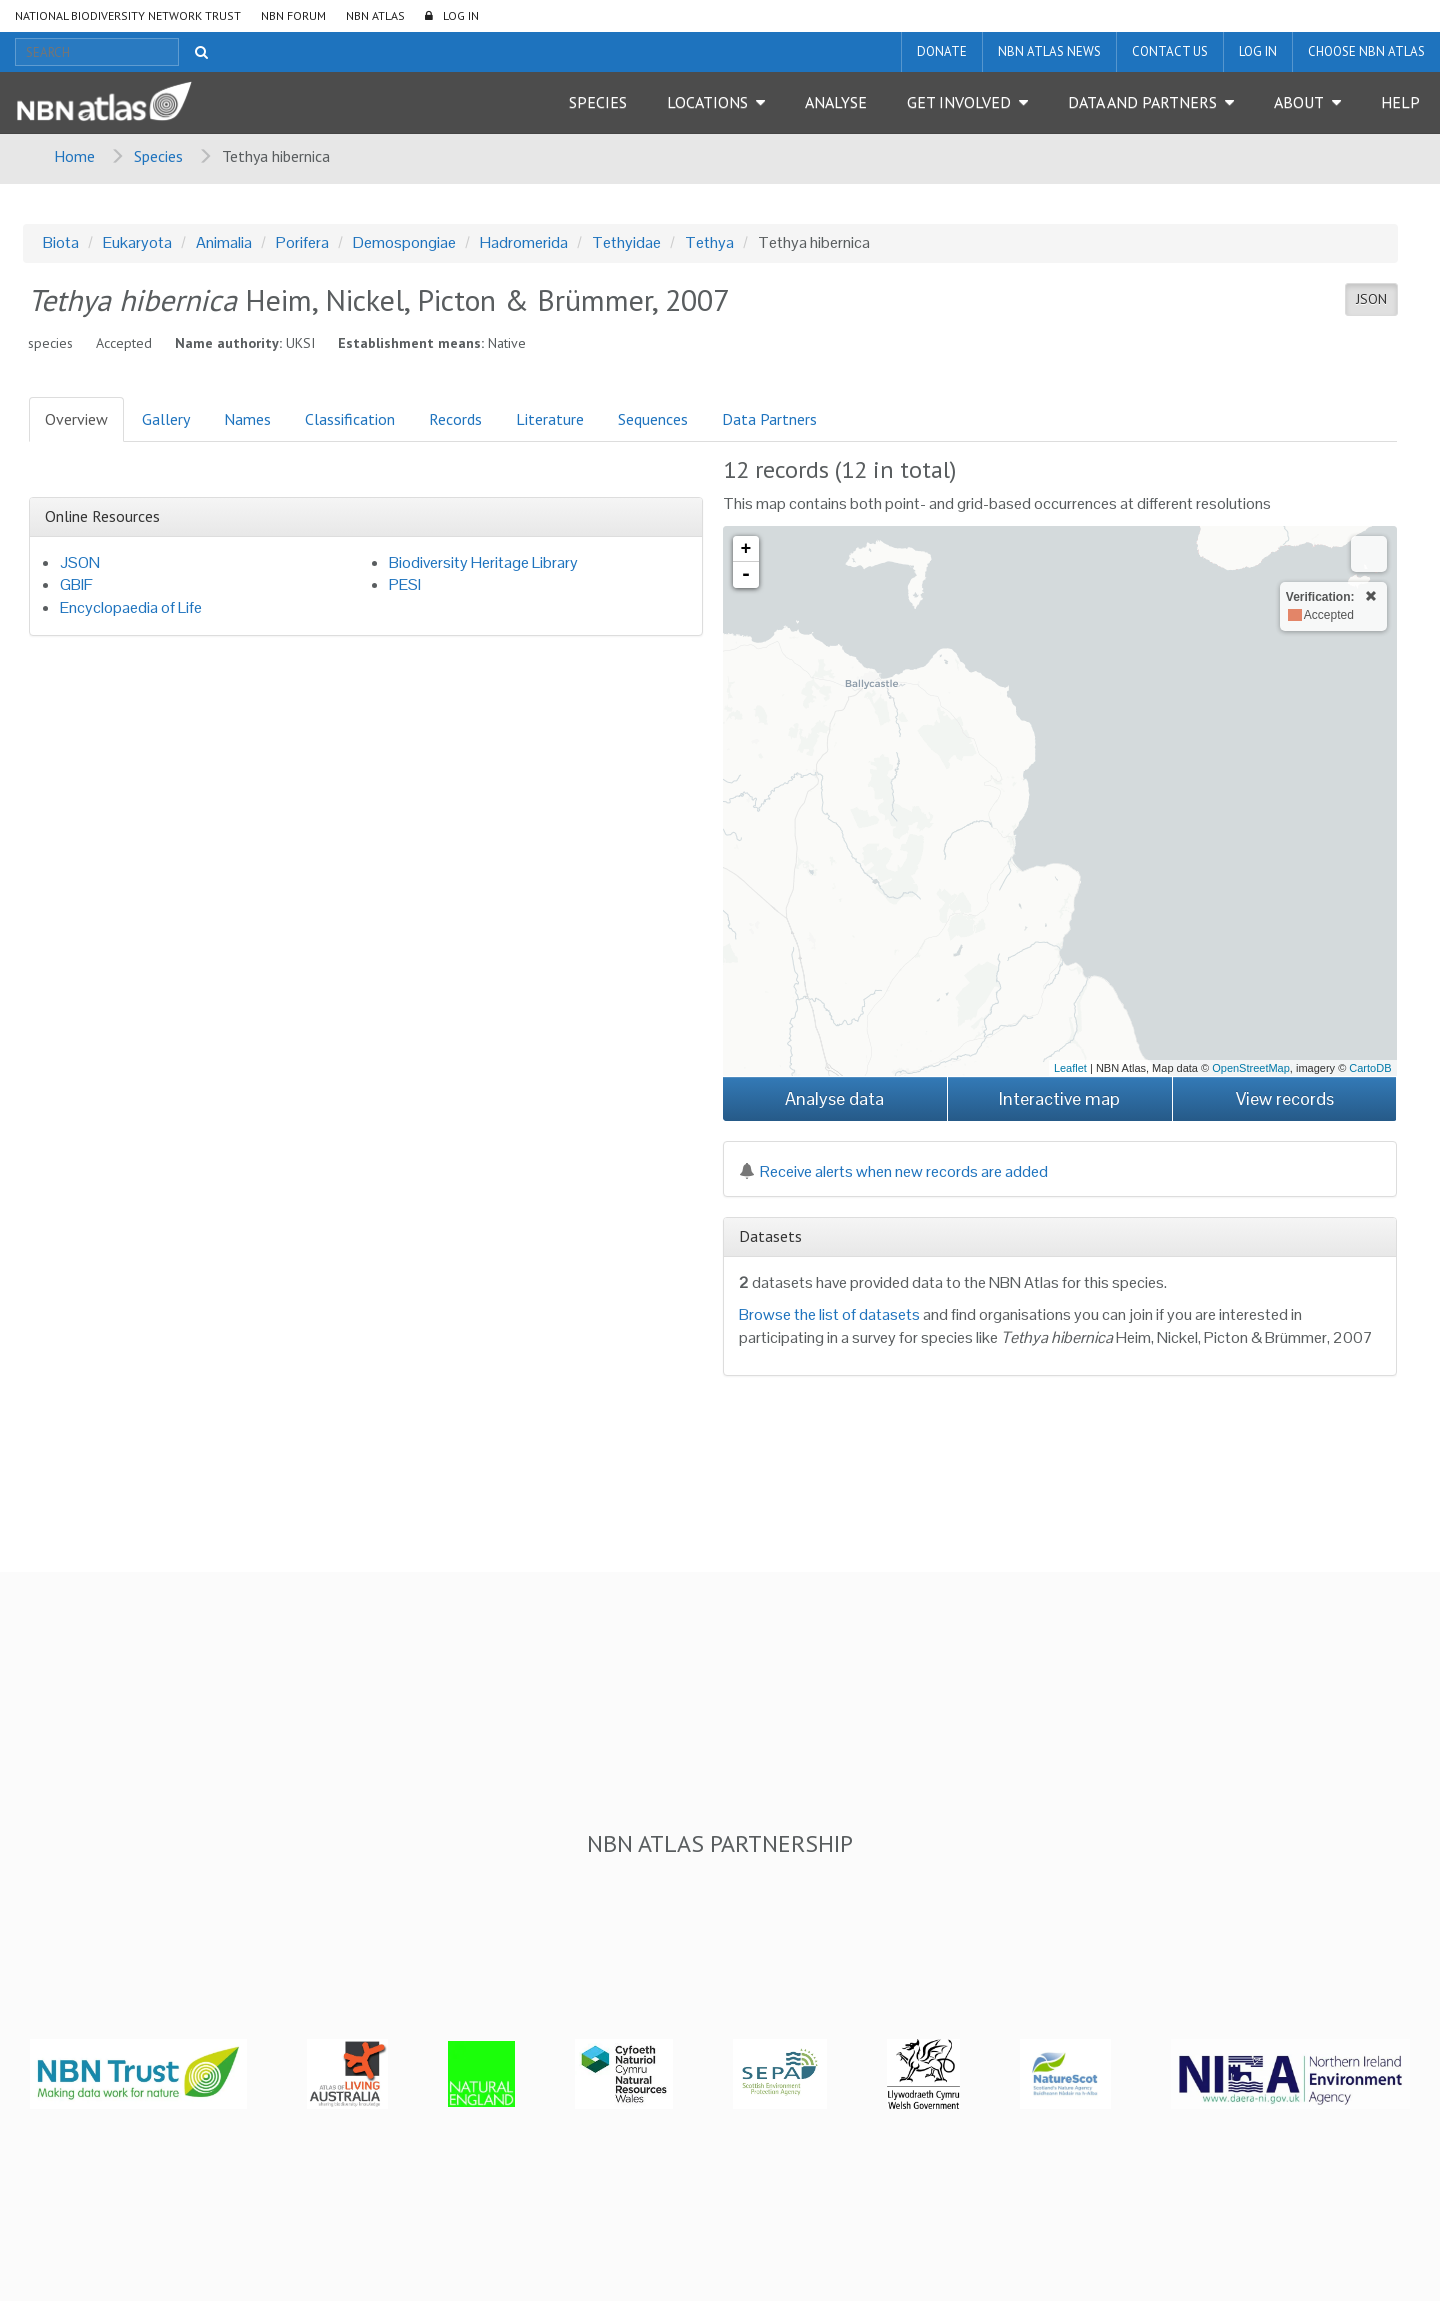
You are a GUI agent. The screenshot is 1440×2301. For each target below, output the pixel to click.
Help (1400, 102)
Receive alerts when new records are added (893, 1171)
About (1299, 102)
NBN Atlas (375, 15)
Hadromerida (524, 242)
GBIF (76, 584)
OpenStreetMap (1251, 1068)
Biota (61, 242)
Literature (550, 419)
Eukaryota (137, 242)
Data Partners (769, 419)
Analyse (836, 102)
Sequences (653, 419)
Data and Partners (1142, 102)
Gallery (166, 419)
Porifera (302, 242)
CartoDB (1370, 1068)
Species (598, 102)
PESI (405, 584)
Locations (707, 102)
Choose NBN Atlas (1366, 51)
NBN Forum (293, 15)
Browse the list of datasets (829, 1314)
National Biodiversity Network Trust (128, 15)
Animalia (224, 242)
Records (455, 419)
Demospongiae (404, 242)
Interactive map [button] (1059, 1098)
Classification (350, 419)
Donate (942, 51)
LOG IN (461, 15)
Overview (76, 419)
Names (247, 419)
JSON (1371, 299)
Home (74, 156)
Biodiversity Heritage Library (483, 562)
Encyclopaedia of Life (131, 607)
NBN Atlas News (1049, 51)
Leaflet (1070, 1068)
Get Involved (959, 102)
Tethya (709, 242)
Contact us (1170, 51)
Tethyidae (626, 242)
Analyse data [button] (834, 1098)
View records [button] (1285, 1098)
